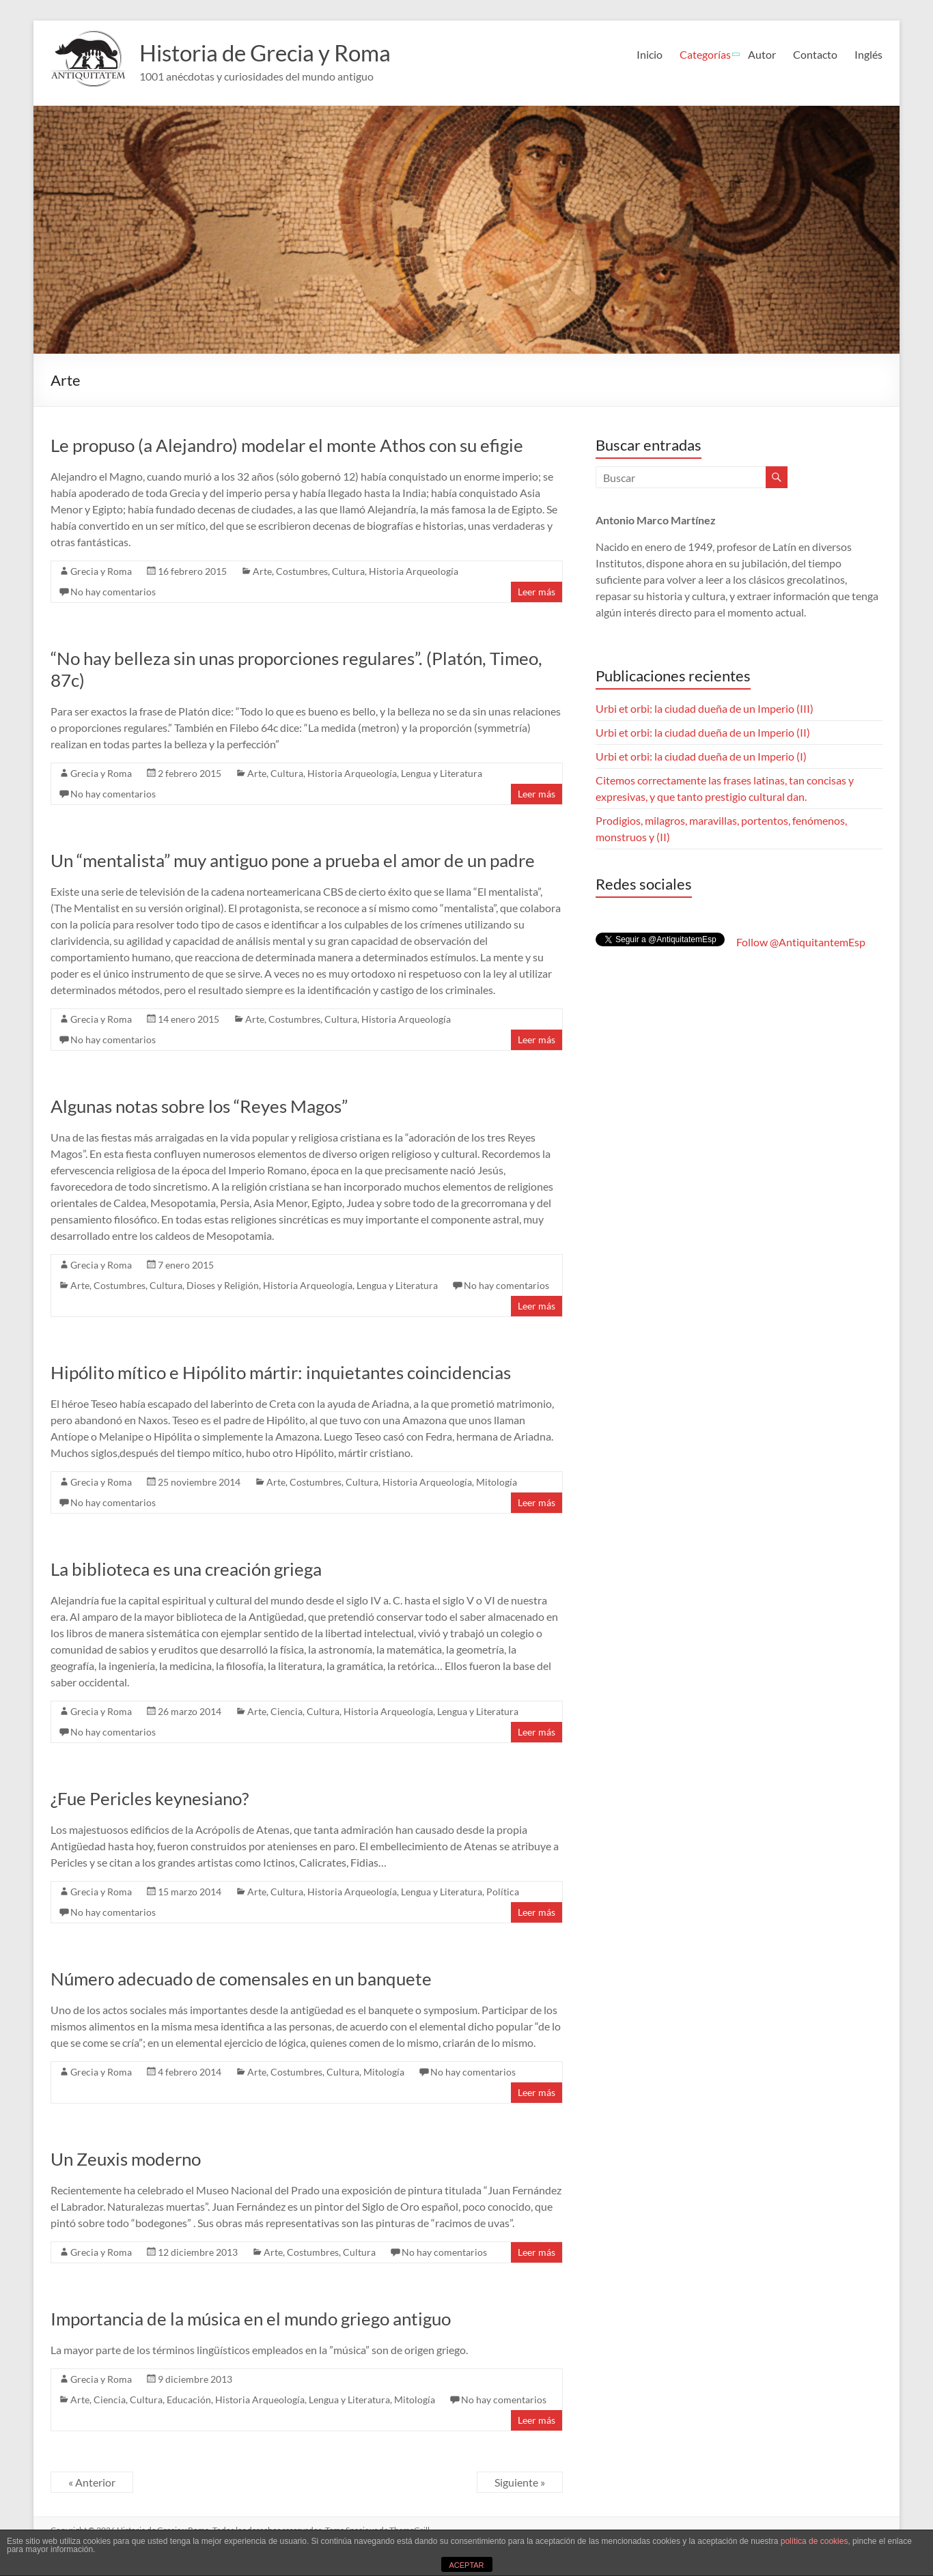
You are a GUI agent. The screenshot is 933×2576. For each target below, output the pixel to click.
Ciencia (286, 1711)
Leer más (536, 591)
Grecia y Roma (101, 571)
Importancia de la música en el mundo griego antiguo (251, 2319)
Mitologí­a (496, 1482)
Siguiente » (520, 2482)
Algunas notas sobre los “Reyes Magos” (199, 1106)
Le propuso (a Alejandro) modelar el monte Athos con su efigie (287, 445)
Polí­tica (502, 1891)
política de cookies (814, 2541)
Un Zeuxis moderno (126, 2159)
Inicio (650, 54)
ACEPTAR (466, 2565)
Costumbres (302, 571)
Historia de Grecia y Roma (278, 53)
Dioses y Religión (222, 1285)
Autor (762, 54)
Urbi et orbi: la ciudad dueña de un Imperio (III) (704, 708)
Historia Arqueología (413, 571)
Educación (189, 2399)
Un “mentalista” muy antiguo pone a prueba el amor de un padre (293, 860)
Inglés (868, 54)
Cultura (348, 571)
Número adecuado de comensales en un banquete (241, 1979)
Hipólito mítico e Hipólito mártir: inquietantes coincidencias (281, 1372)
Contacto (815, 54)
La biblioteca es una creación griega (186, 1569)
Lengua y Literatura (441, 773)
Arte (262, 571)
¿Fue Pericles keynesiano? (150, 1798)
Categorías (705, 54)
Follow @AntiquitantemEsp (800, 941)
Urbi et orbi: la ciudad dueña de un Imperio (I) (701, 756)
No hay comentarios (113, 591)
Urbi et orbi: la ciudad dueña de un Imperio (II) (703, 732)
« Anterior (91, 2482)
